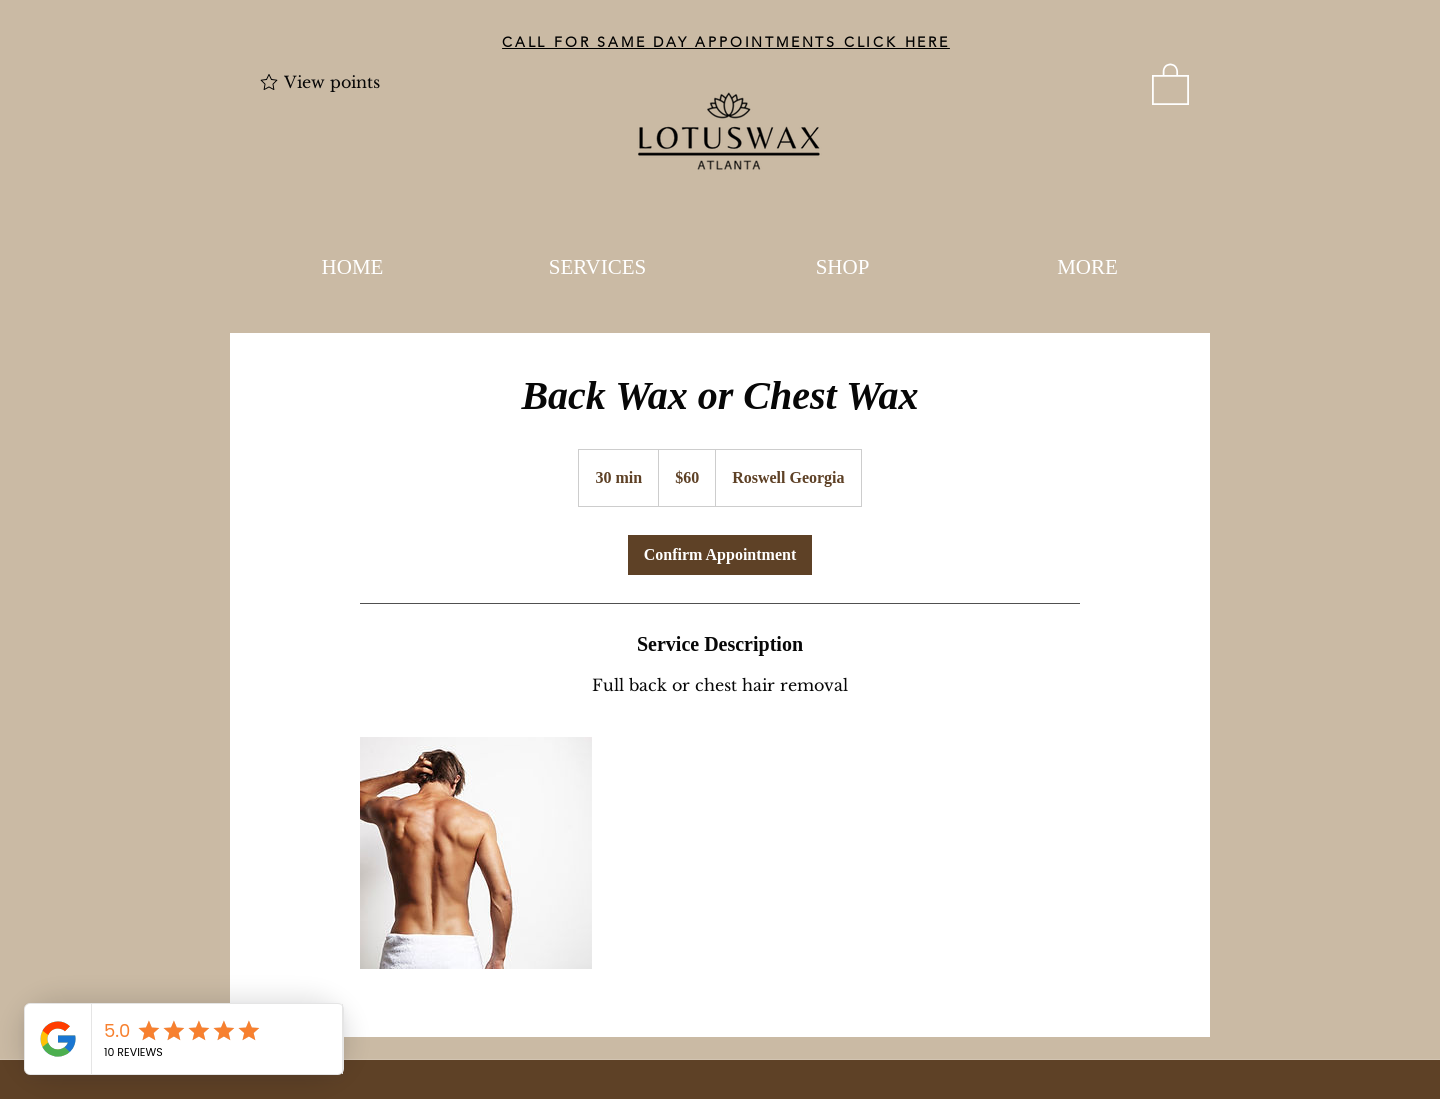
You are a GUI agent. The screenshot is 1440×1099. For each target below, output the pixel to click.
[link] (720, 555)
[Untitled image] (476, 853)
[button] (1170, 83)
